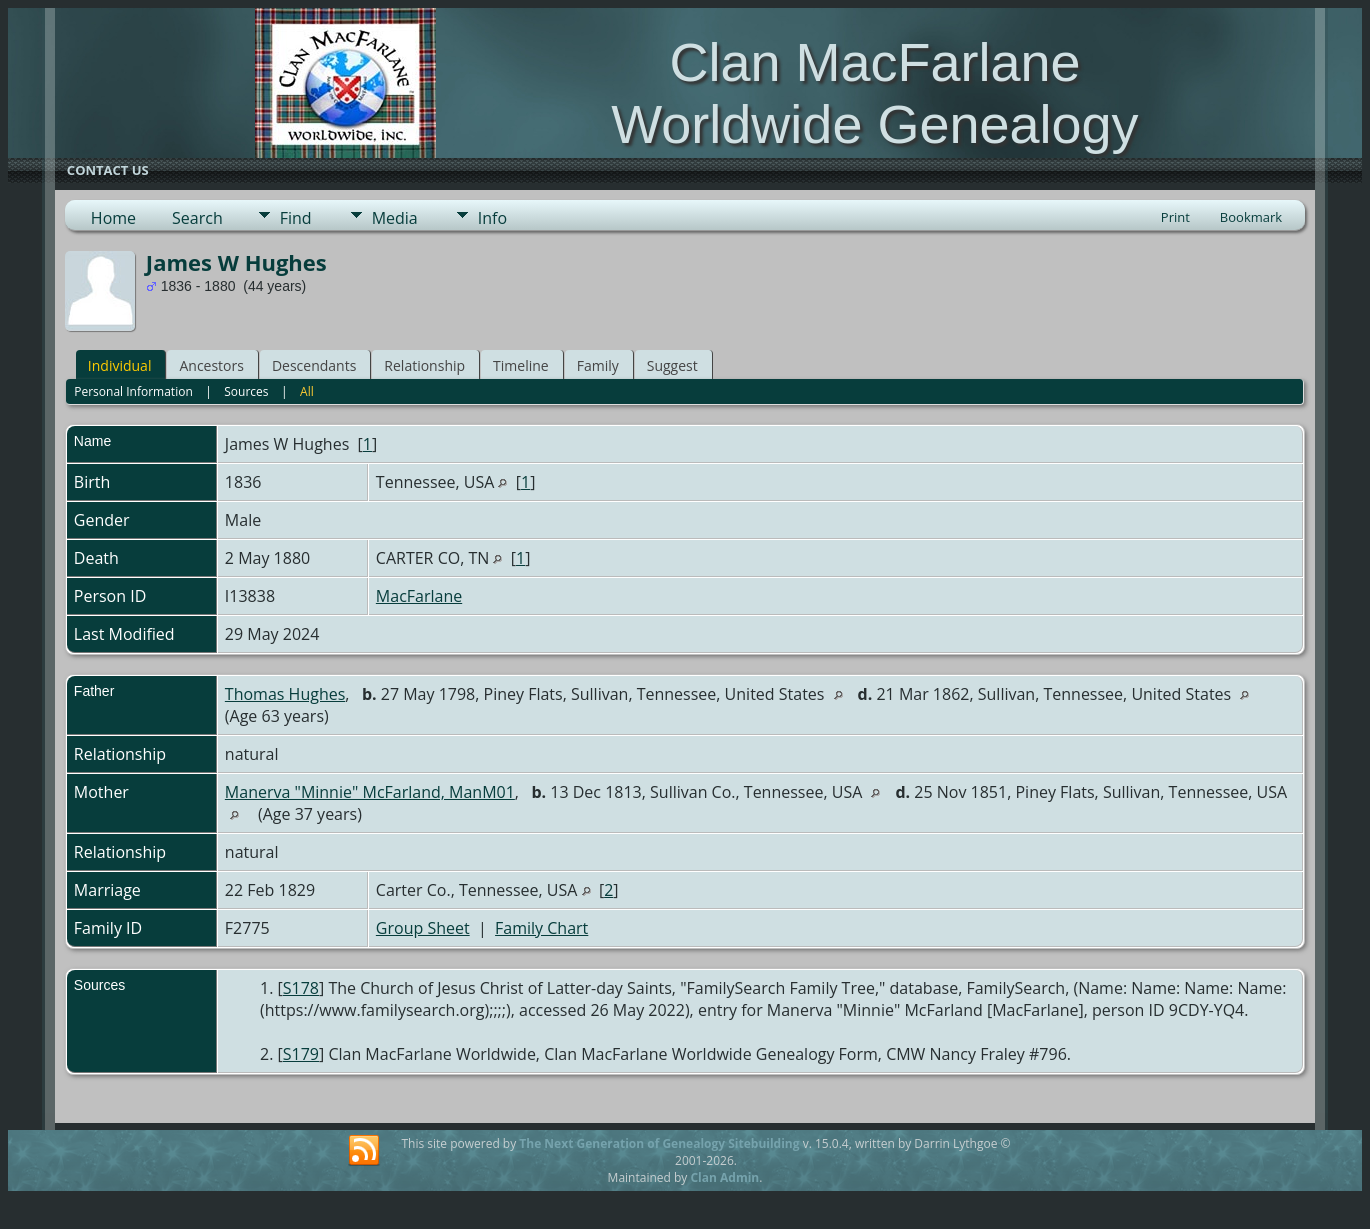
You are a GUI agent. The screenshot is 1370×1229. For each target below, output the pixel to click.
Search (197, 218)
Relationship (424, 365)
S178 (301, 988)
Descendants (314, 365)
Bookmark (1251, 217)
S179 (301, 1054)
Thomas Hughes (285, 694)
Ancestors (211, 365)
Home (113, 218)
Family (598, 365)
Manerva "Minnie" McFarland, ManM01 (370, 792)
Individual (120, 365)
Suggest (672, 365)
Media (395, 218)
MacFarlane (419, 596)
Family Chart (541, 928)
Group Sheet (423, 928)
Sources (246, 391)
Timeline (521, 365)
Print (1175, 217)
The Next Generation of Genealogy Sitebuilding (659, 1143)
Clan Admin (724, 1177)
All (307, 391)
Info (492, 218)
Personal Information (133, 391)
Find (296, 218)
